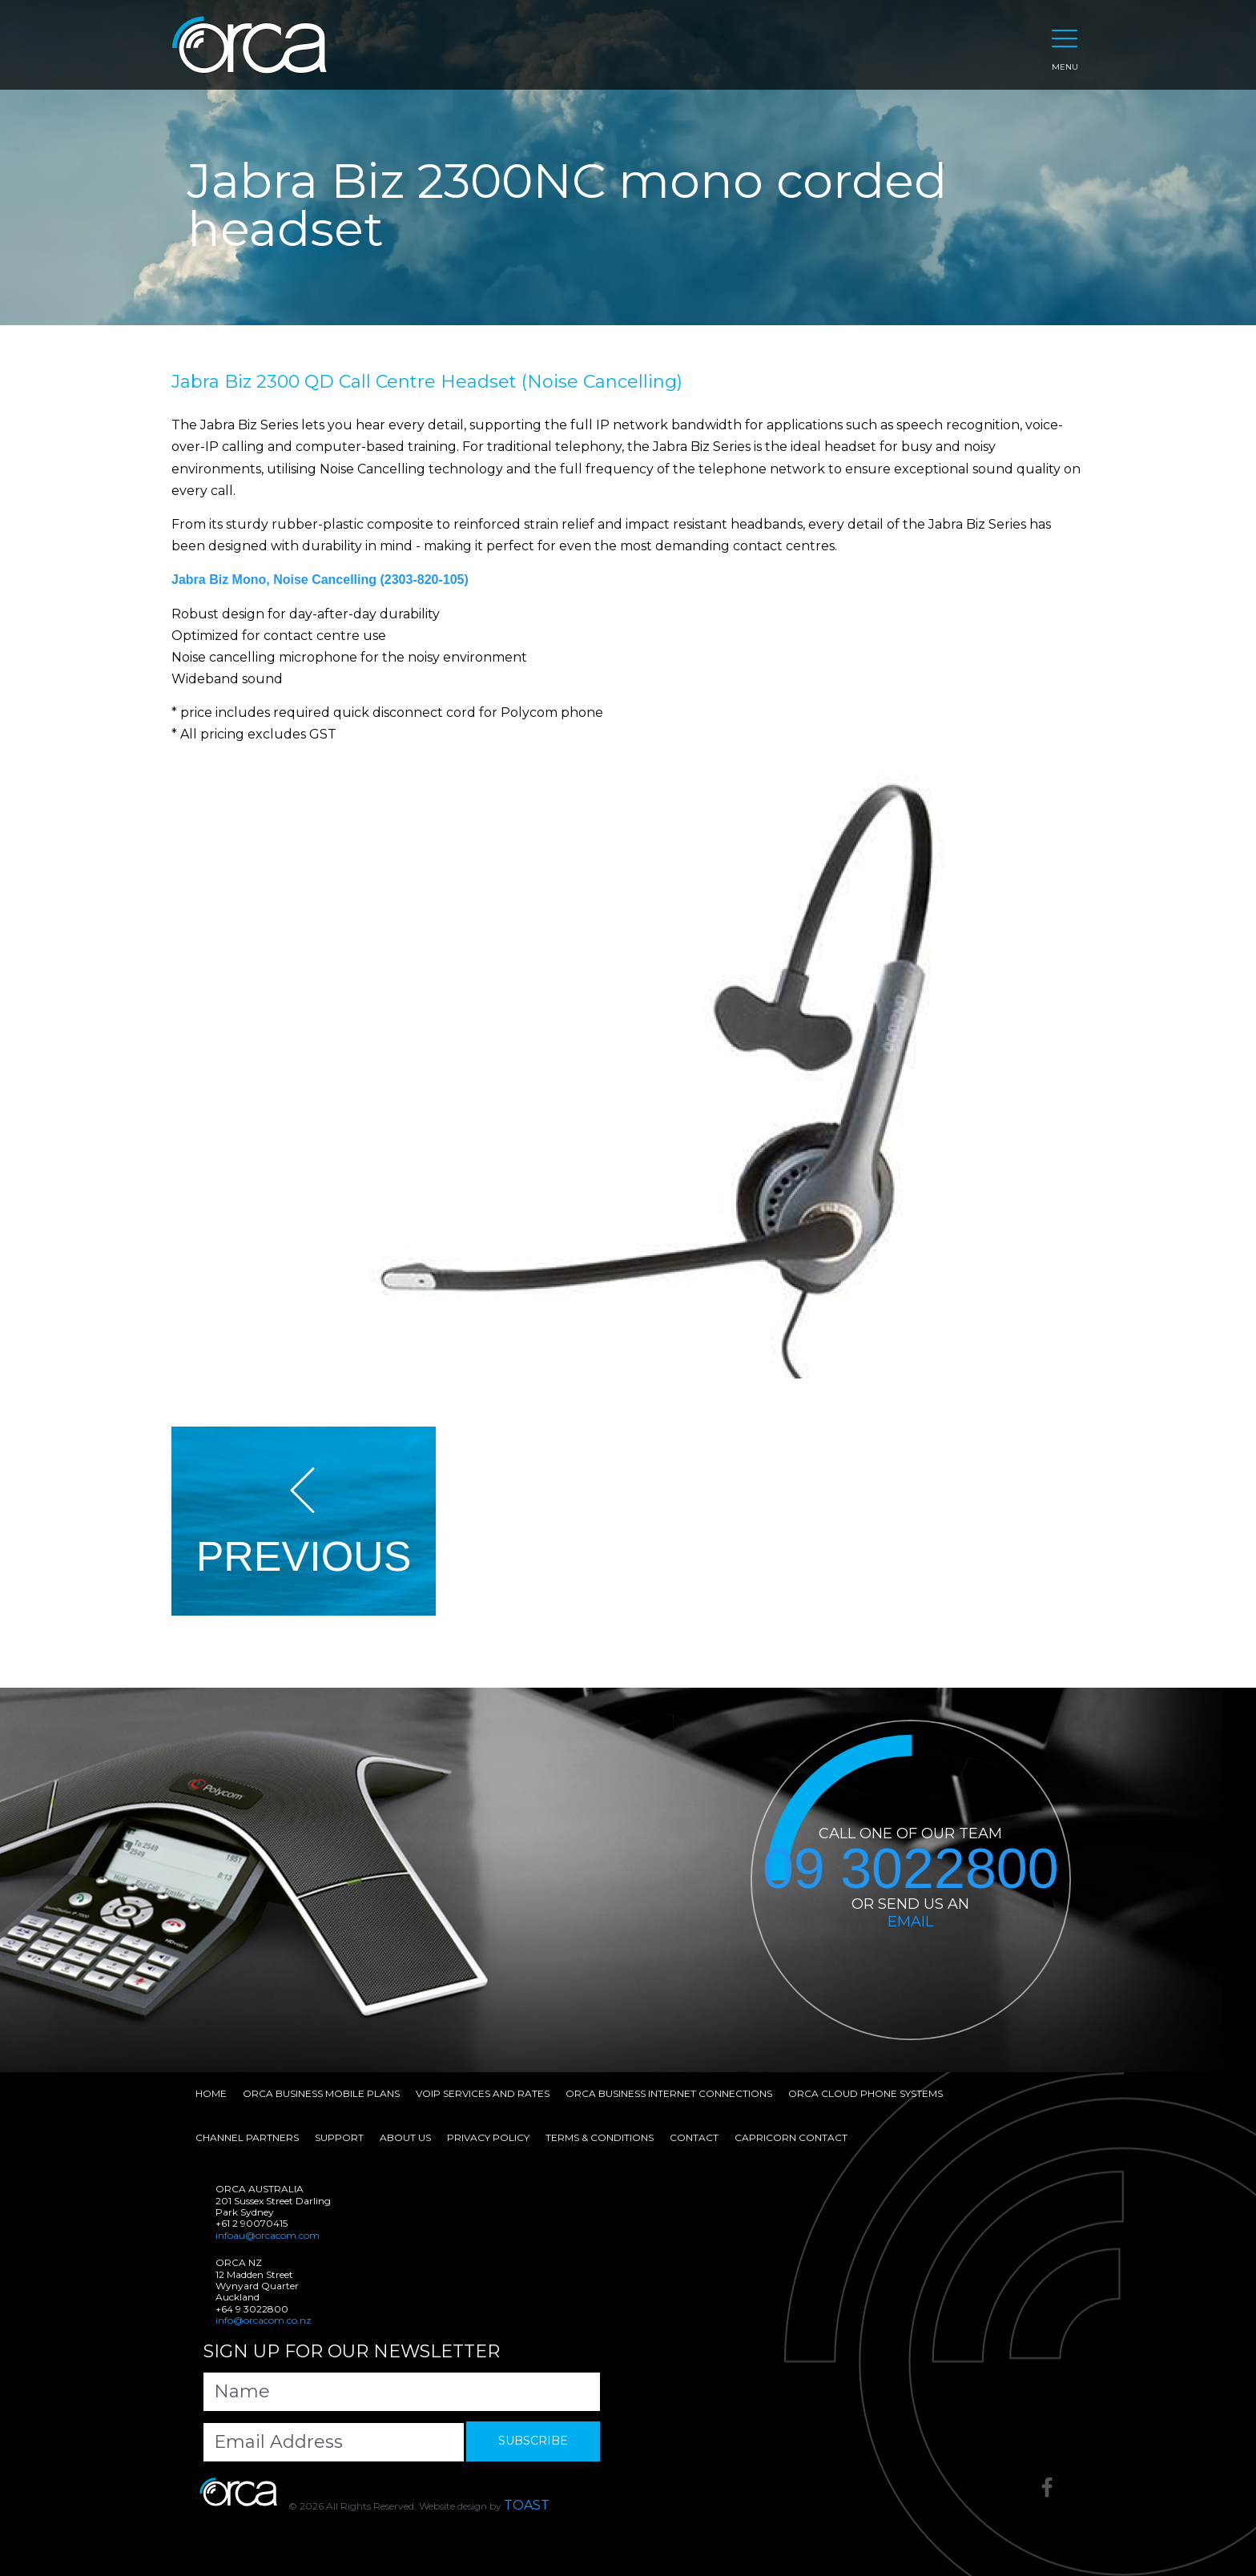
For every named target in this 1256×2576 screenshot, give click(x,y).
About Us (405, 2137)
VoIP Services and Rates (483, 2093)
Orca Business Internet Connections (669, 2093)
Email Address (278, 2442)
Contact (694, 2137)
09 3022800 (911, 1869)
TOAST (527, 2505)
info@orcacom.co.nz (263, 2320)
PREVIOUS (304, 1522)
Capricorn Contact (791, 2137)
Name (242, 2391)
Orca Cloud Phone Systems (865, 2093)
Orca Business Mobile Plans (321, 2093)
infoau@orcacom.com (267, 2235)
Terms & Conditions (599, 2137)
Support (339, 2137)
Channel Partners (247, 2137)
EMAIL (910, 1922)
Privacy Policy (488, 2137)
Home (211, 2093)
